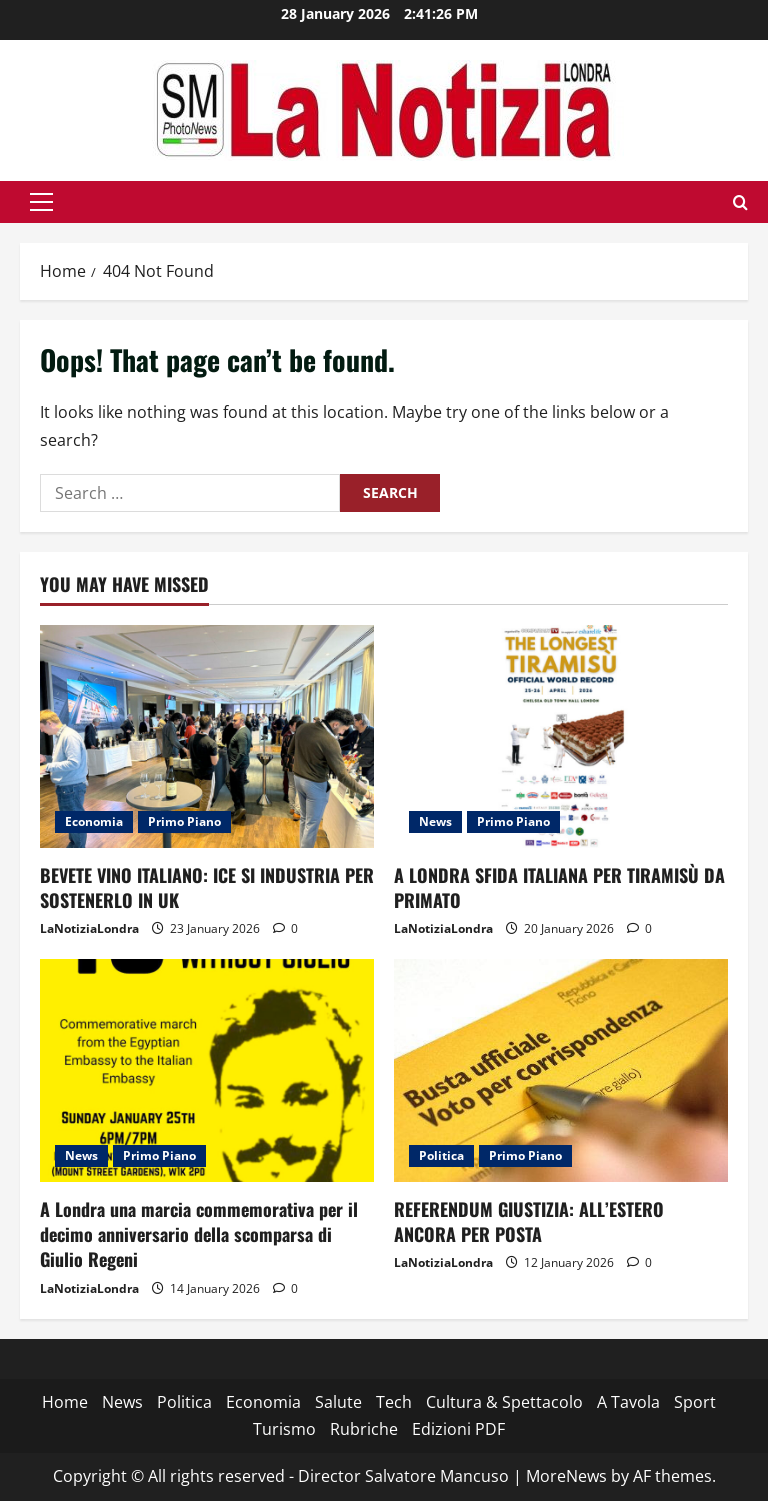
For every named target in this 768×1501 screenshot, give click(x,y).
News (435, 821)
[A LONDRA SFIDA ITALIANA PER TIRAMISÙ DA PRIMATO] (561, 736)
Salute (338, 1402)
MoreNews (566, 1476)
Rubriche (364, 1429)
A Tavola (628, 1402)
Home (65, 1402)
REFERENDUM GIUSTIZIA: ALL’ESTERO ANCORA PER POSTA (529, 1221)
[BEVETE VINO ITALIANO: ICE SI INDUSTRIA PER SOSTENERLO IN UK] (207, 736)
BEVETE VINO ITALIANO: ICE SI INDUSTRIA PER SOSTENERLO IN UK (207, 887)
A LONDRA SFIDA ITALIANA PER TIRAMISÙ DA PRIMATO (559, 887)
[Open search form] (740, 202)
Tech (394, 1402)
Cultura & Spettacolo (504, 1402)
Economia (94, 821)
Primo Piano (184, 821)
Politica (441, 1155)
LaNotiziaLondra (89, 928)
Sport (695, 1402)
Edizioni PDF (458, 1429)
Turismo (284, 1429)
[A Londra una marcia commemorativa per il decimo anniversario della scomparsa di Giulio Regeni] (207, 1070)
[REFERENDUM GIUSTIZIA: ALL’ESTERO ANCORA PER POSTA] (561, 1070)
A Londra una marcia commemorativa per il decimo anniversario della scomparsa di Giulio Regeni (199, 1234)
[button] (41, 202)
